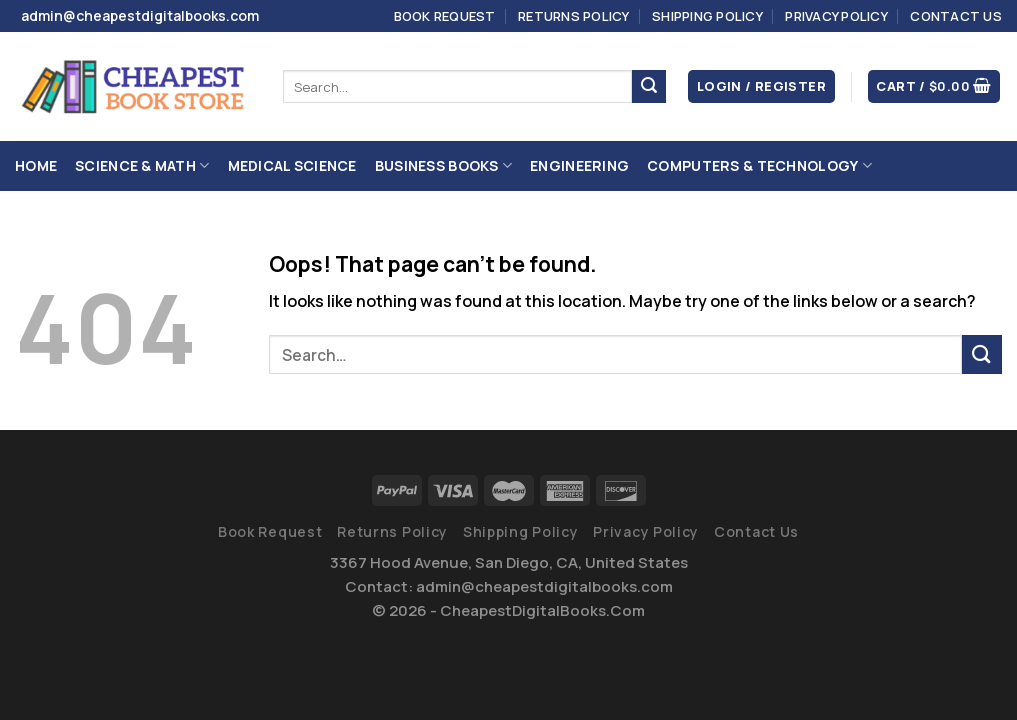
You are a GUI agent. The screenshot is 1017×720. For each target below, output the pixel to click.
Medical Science (292, 165)
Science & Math (142, 166)
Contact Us (956, 16)
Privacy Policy (836, 16)
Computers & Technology (759, 166)
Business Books (443, 166)
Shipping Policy (707, 16)
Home (36, 165)
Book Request (445, 16)
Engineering (579, 165)
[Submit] (649, 87)
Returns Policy (574, 16)
